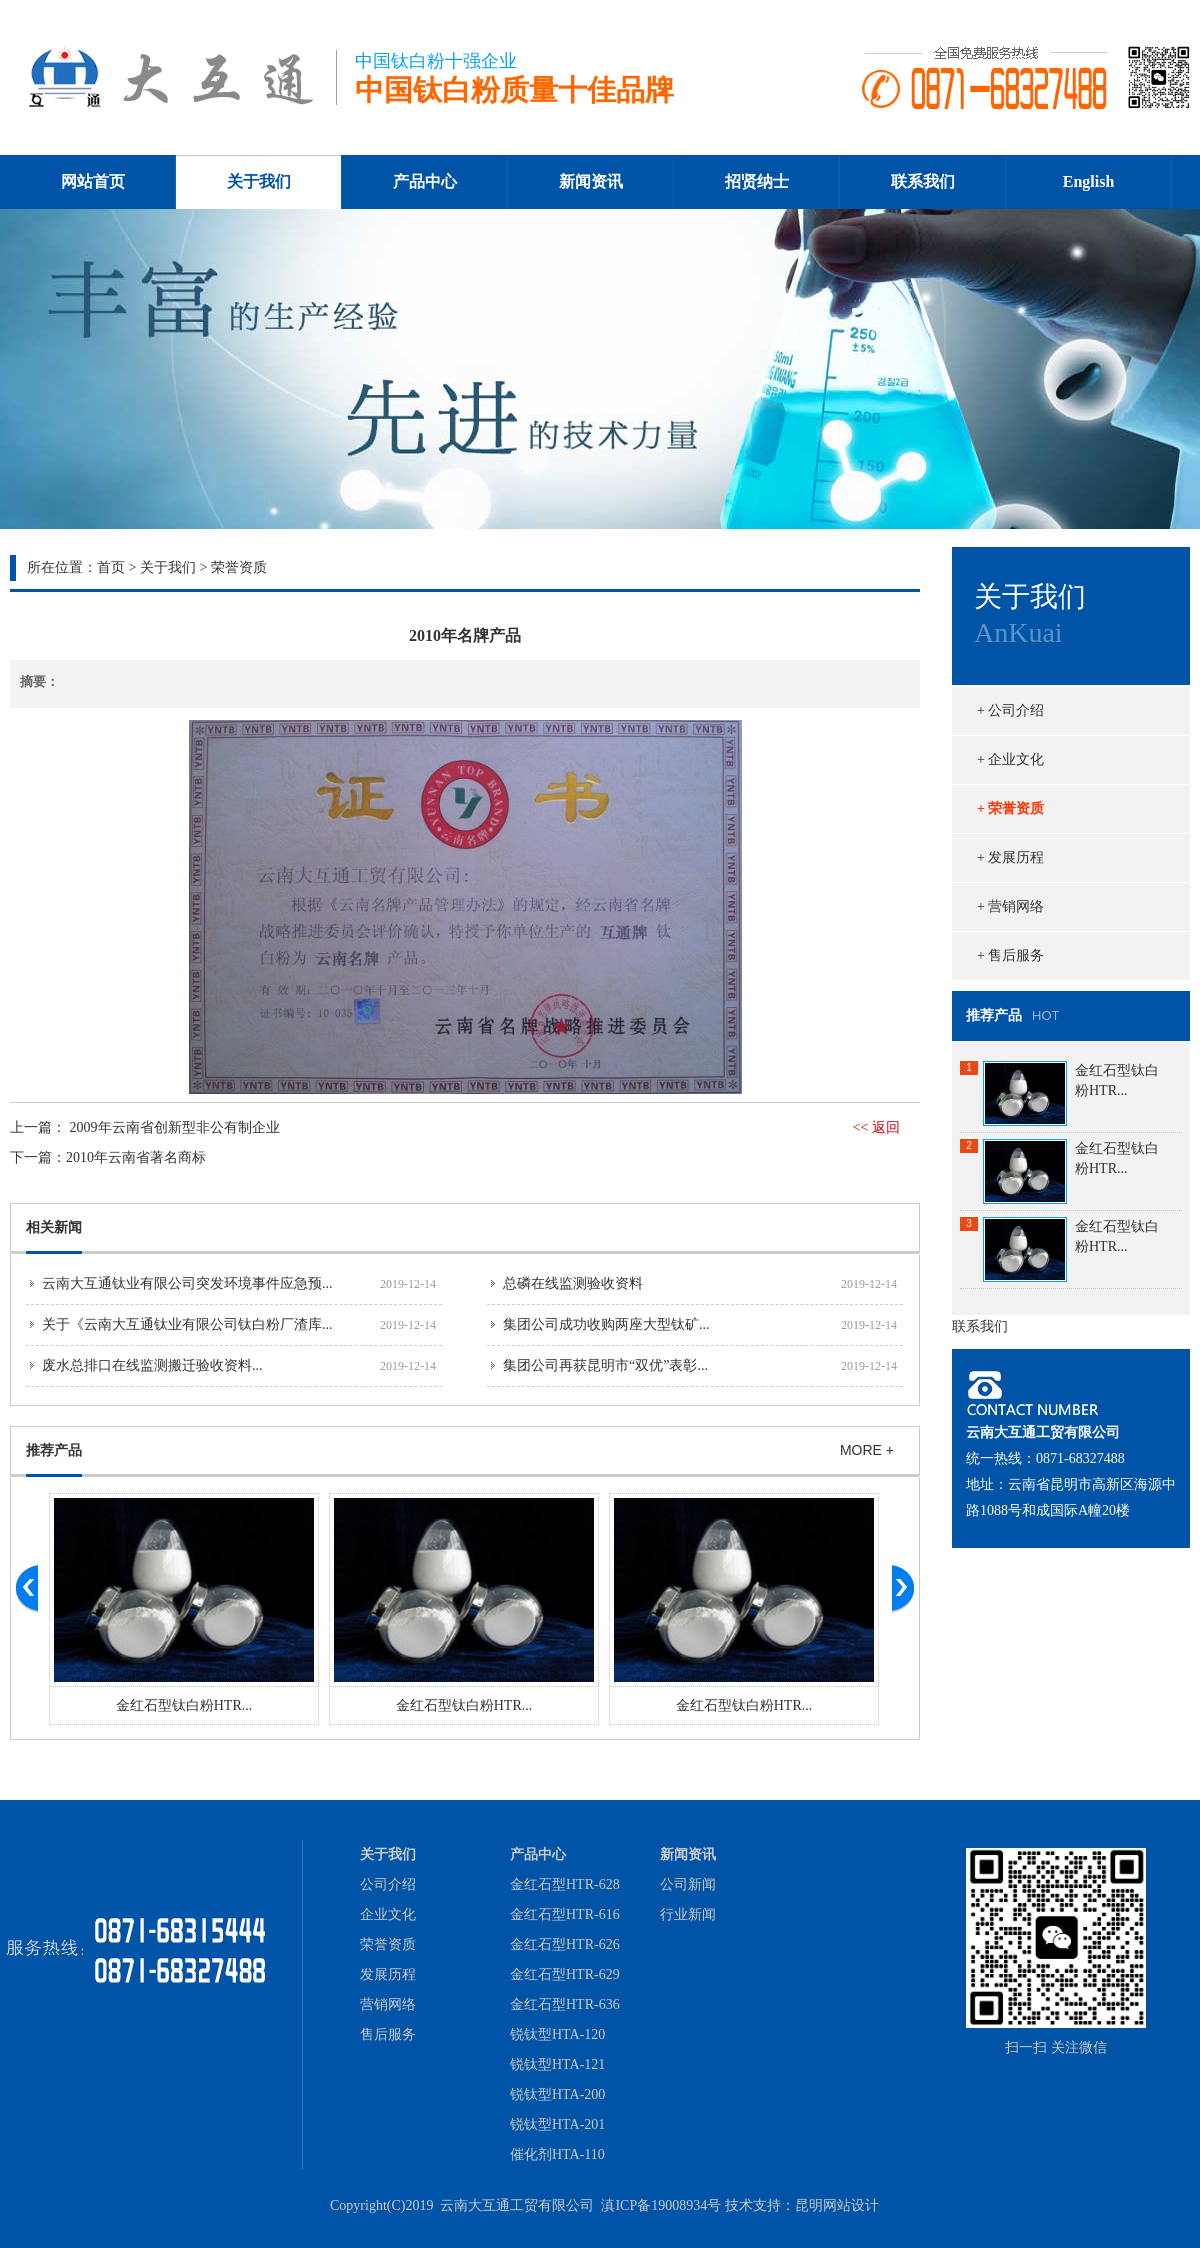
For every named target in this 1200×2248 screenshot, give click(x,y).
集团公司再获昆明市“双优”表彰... (605, 1365)
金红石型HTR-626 (565, 1944)
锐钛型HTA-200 (557, 2094)
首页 (111, 567)
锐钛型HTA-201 (557, 2124)
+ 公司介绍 (1010, 710)
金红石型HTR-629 (565, 1974)
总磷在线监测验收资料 (573, 1283)
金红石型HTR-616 (565, 1914)
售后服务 (388, 2034)
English (1089, 181)
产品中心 (425, 181)
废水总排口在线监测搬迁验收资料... (152, 1365)
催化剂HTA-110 (557, 2154)
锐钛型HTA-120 (557, 2034)
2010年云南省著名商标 (136, 1157)
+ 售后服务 (1010, 955)
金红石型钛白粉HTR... (184, 1705)
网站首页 (93, 181)
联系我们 (923, 181)
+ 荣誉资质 (1010, 808)
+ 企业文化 (1010, 759)
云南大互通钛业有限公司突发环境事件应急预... (187, 1283)
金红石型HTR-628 (565, 1884)
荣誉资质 (388, 1944)
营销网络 (388, 2004)
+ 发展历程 (1010, 857)
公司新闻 (688, 1884)
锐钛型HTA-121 (557, 2064)
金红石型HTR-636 (565, 2004)
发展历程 (388, 1974)
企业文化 (388, 1914)
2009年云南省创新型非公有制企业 (175, 1127)
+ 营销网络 (1010, 906)
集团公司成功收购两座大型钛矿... (606, 1324)
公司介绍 (388, 1884)
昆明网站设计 (837, 2205)
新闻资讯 (591, 181)
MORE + (867, 1450)
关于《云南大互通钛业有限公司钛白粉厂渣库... (187, 1324)
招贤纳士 (757, 181)
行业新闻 (688, 1914)
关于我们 (259, 181)
